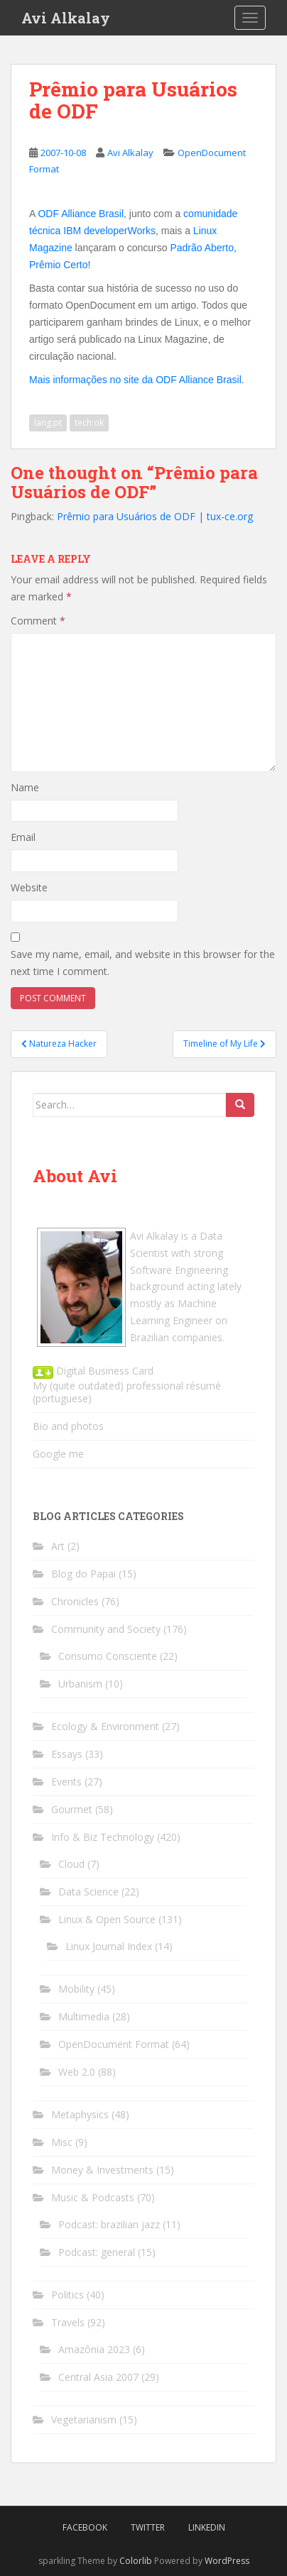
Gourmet (71, 1809)
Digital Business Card (93, 1370)
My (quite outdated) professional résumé (127, 1385)
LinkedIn (206, 2527)
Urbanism (80, 1683)
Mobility (76, 1989)
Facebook (85, 2527)
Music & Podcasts (92, 2197)
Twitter (148, 2527)
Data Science (88, 1891)
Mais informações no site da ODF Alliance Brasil (135, 379)
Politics (67, 2294)
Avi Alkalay (65, 18)
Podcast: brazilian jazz (109, 2224)
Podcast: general (96, 2252)
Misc (61, 2142)
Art (58, 1546)
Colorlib (135, 2561)
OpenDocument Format (113, 2044)
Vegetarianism (84, 2419)
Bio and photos (68, 1426)
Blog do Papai (83, 1573)
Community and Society (106, 1629)
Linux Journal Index (108, 1946)
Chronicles (75, 1601)
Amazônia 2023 (94, 2349)
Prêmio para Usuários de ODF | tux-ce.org (155, 516)
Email (23, 837)
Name (25, 787)
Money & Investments (102, 2169)
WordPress (227, 2561)
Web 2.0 (76, 2072)
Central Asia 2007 (98, 2377)
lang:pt (48, 423)
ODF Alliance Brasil (81, 213)
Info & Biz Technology (102, 1837)
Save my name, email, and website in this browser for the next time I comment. (143, 962)
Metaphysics (80, 2114)
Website (29, 887)
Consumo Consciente (107, 1656)
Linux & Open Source (107, 1919)
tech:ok (89, 423)
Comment (38, 620)
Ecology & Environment (105, 1726)
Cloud (71, 1864)
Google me (58, 1453)
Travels (68, 2322)
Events (66, 1781)
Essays (66, 1754)
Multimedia (83, 2016)
